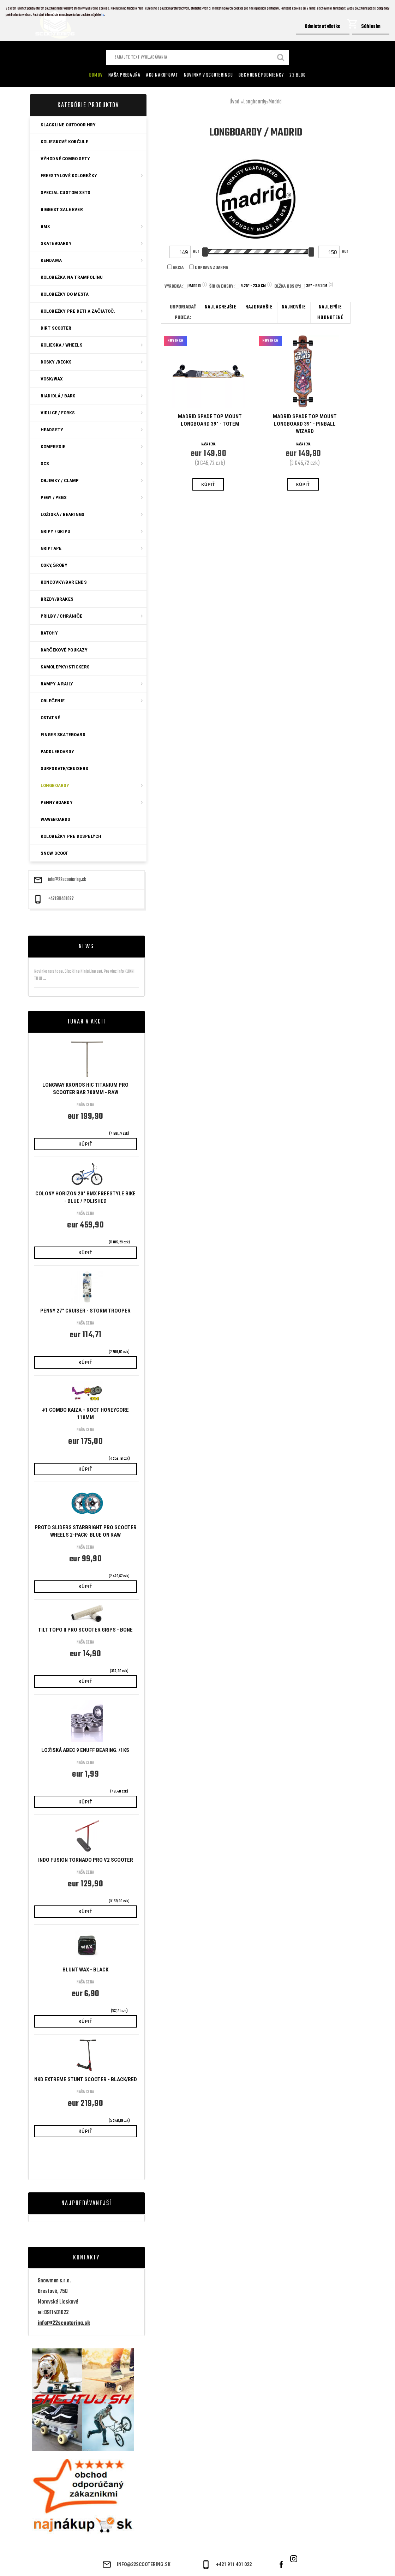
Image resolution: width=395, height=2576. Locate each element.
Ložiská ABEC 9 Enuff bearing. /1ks (85, 1750)
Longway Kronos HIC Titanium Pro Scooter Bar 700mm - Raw (85, 1088)
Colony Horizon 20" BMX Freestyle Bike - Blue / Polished (85, 1197)
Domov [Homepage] (96, 75)
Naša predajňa (124, 75)
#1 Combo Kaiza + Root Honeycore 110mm (85, 1414)
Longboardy (254, 102)
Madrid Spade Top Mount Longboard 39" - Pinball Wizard (305, 423)
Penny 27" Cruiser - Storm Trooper (85, 1311)
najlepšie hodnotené (330, 312)
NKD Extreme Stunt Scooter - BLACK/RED (85, 2079)
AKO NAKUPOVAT (162, 75)
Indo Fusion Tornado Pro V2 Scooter (85, 1860)
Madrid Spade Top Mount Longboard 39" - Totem (210, 420)
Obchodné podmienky (261, 75)
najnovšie (294, 307)
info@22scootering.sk (67, 880)
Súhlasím (371, 27)
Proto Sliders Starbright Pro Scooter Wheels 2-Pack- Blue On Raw (86, 1531)
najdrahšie (259, 307)
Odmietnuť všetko (323, 27)
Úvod (234, 102)
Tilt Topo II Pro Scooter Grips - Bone (85, 1630)
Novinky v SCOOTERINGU (208, 75)
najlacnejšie (220, 307)
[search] (281, 58)
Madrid (275, 102)
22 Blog (297, 75)
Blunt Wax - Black (85, 1969)
